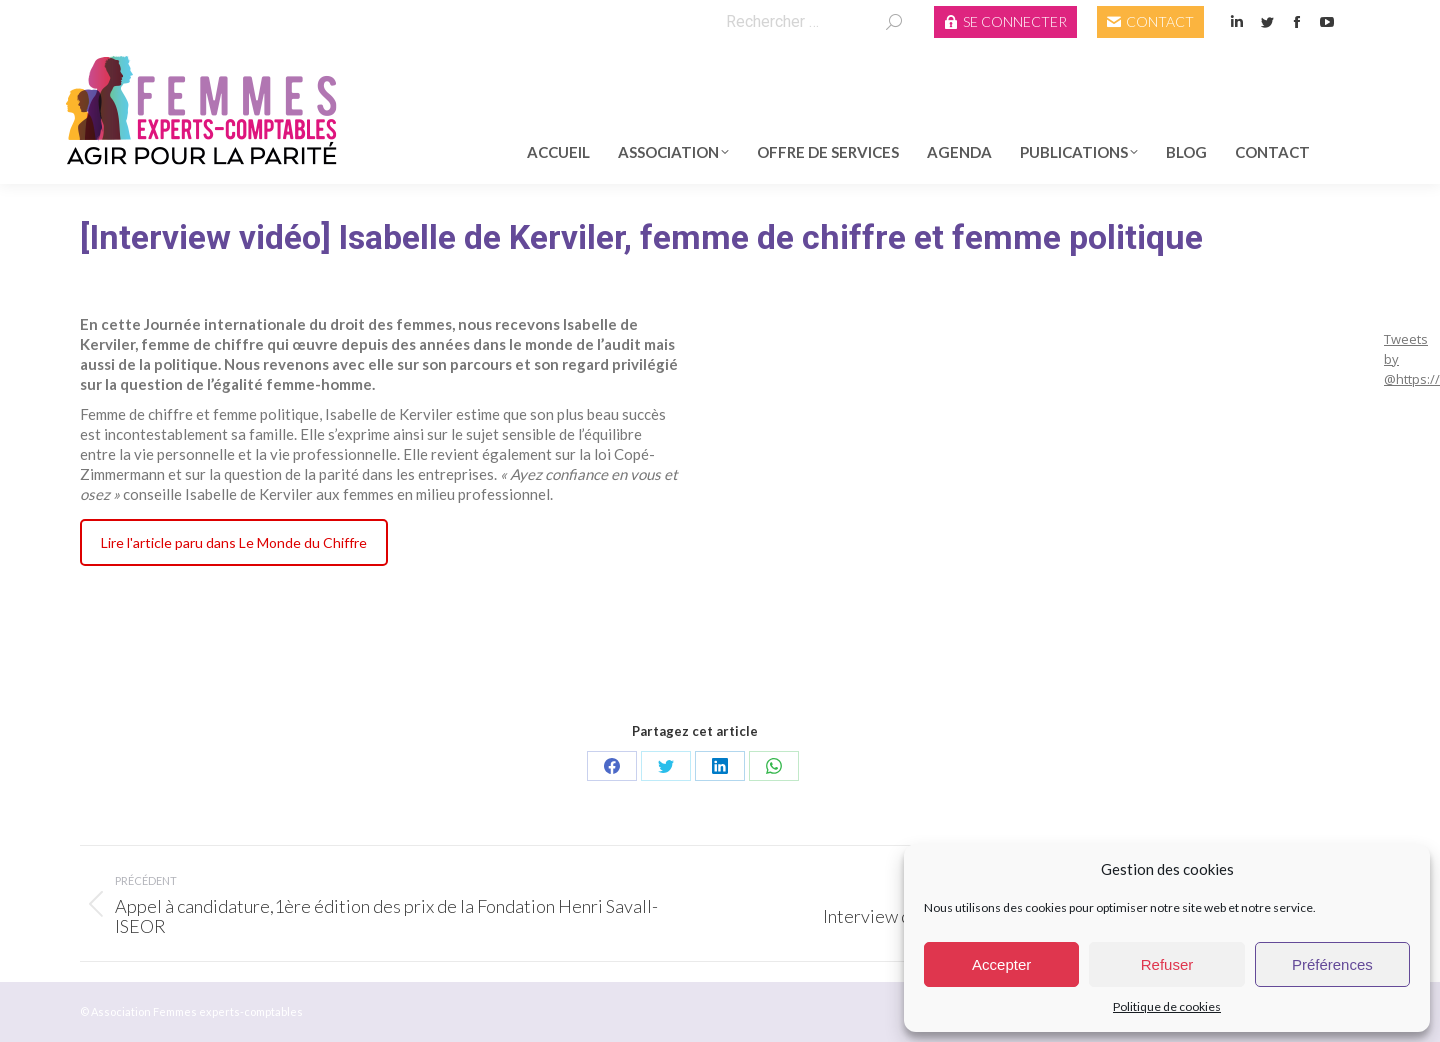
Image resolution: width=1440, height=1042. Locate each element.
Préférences (1332, 964)
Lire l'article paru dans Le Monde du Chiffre (234, 542)
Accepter (1001, 964)
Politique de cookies (1167, 1006)
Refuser (1167, 964)
